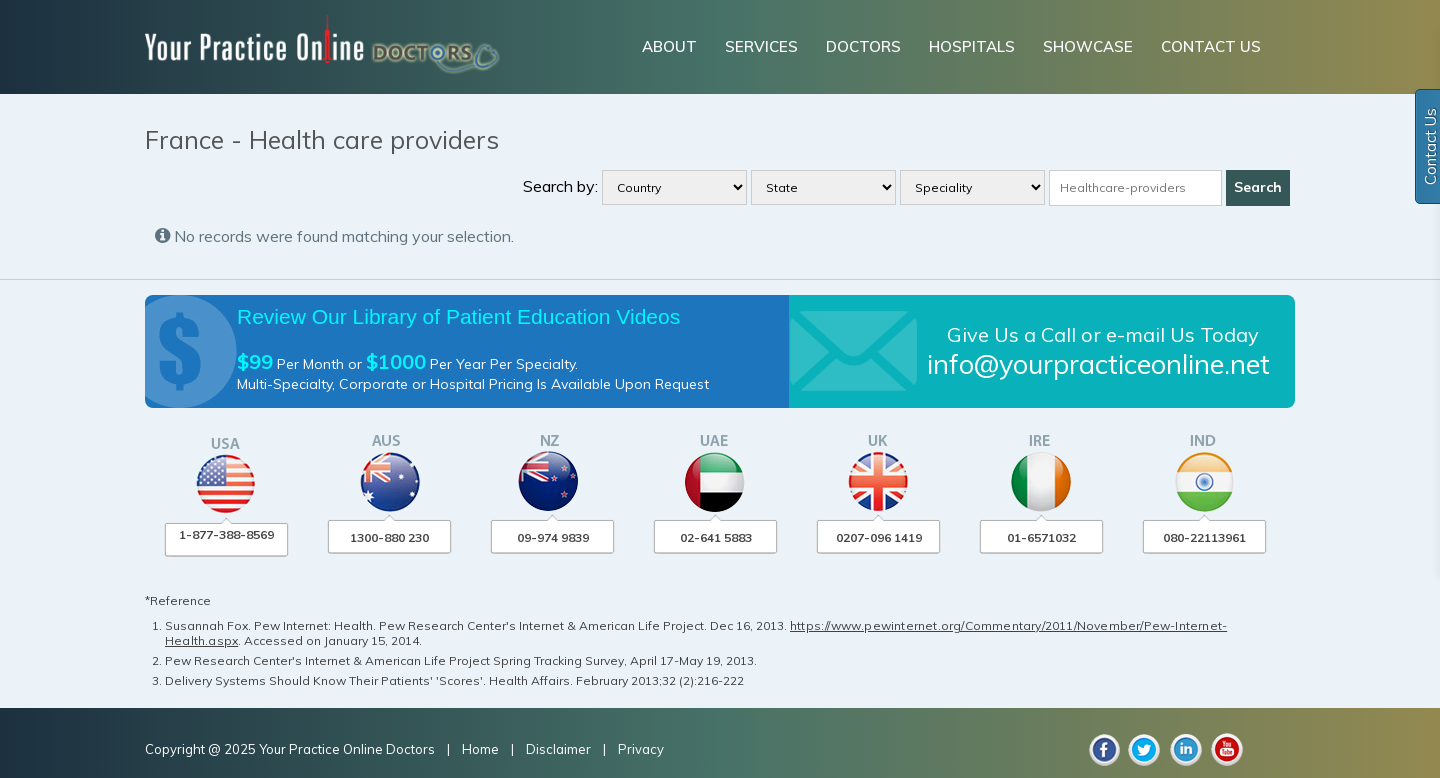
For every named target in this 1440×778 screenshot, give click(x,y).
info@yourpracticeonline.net (1098, 364)
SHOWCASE (1088, 46)
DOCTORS (863, 46)
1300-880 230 (389, 537)
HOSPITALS (972, 46)
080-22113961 (1204, 537)
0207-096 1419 (879, 537)
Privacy (641, 749)
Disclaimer (558, 749)
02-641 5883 (716, 537)
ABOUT (669, 46)
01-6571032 (1041, 537)
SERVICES (761, 46)
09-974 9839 (553, 537)
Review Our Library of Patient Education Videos (458, 316)
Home (482, 749)
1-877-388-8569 (226, 534)
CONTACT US (1211, 46)
